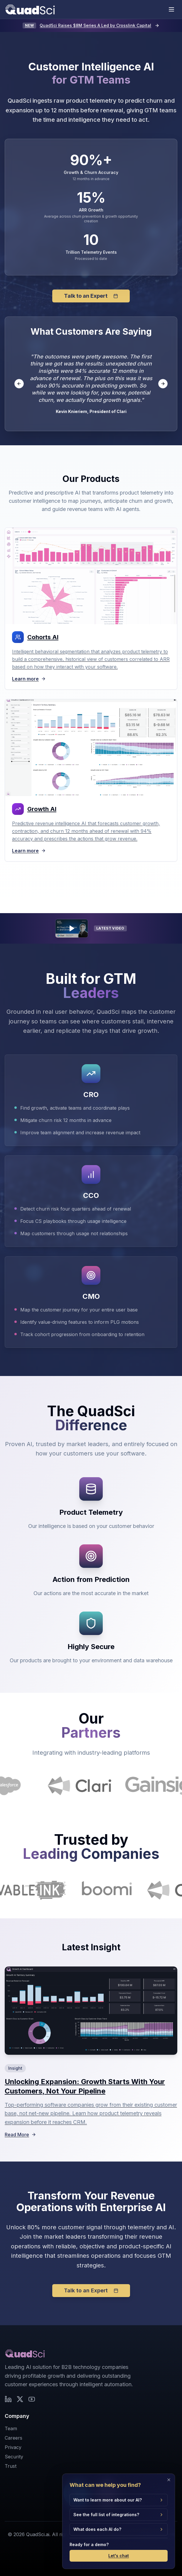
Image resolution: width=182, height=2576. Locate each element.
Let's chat (118, 2557)
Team (11, 2428)
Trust (10, 2466)
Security (14, 2457)
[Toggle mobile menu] (171, 9)
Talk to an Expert (91, 296)
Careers (13, 2438)
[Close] (168, 2481)
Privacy (13, 2447)
